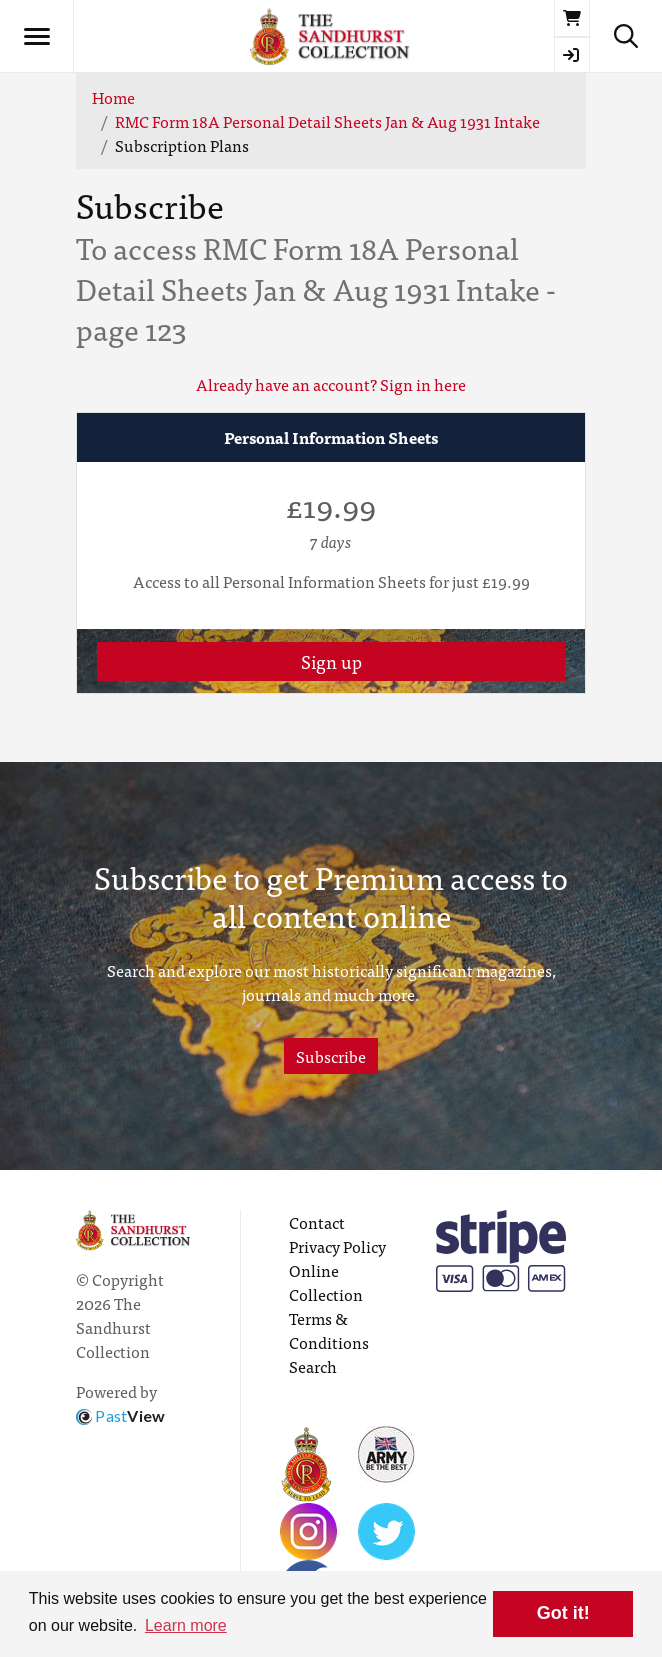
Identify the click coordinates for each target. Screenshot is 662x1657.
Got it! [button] (563, 1613)
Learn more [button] (186, 1625)
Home (113, 97)
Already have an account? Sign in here (331, 384)
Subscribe (331, 1056)
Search (313, 1366)
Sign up (331, 661)
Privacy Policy (337, 1246)
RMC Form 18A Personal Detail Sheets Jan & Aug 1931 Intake (327, 121)
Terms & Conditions (329, 1330)
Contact (317, 1222)
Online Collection (326, 1282)
